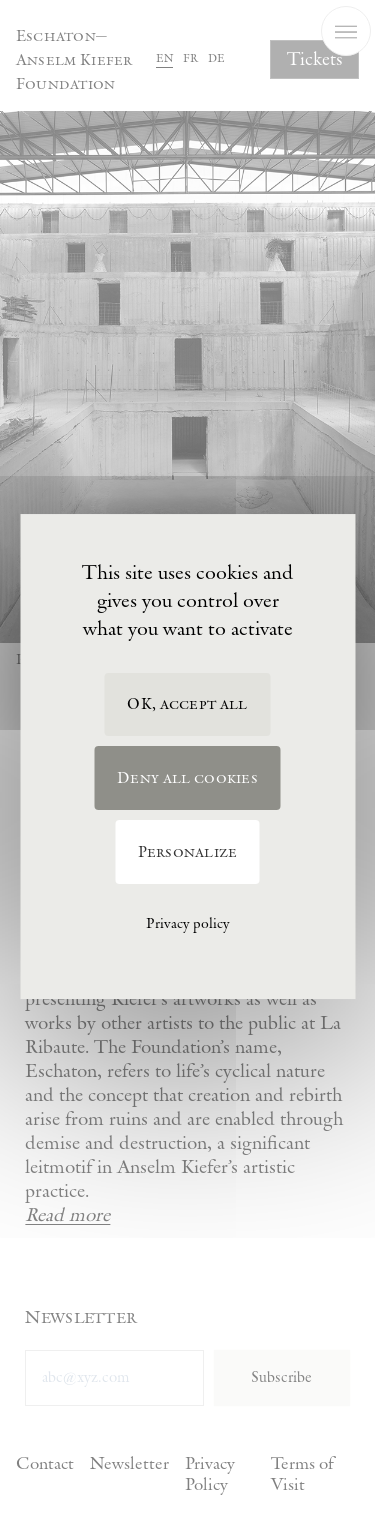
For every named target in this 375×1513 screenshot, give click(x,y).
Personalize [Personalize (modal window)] (188, 852)
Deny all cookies (187, 778)
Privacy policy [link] (187, 924)
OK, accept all (187, 704)
